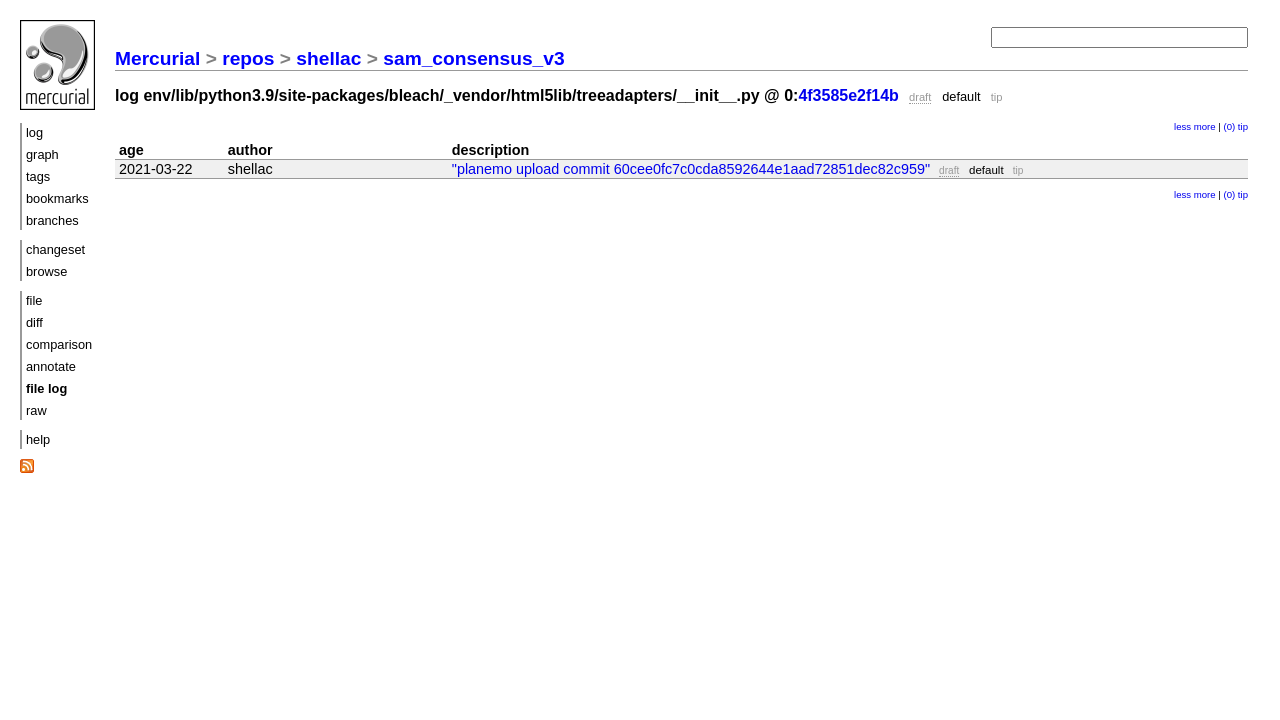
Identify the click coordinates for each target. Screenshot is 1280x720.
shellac (328, 58)
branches (52, 220)
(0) (1229, 126)
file (34, 300)
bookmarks (57, 198)
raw (36, 410)
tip (1243, 126)
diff (34, 322)
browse (46, 271)
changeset (55, 249)
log (34, 132)
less (1182, 126)
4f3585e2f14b (848, 95)
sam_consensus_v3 (473, 58)
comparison (59, 344)
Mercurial (157, 58)
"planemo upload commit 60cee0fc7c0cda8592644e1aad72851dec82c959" (691, 169)
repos (248, 58)
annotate (51, 366)
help (38, 439)
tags (38, 176)
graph (42, 154)
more (1205, 126)
